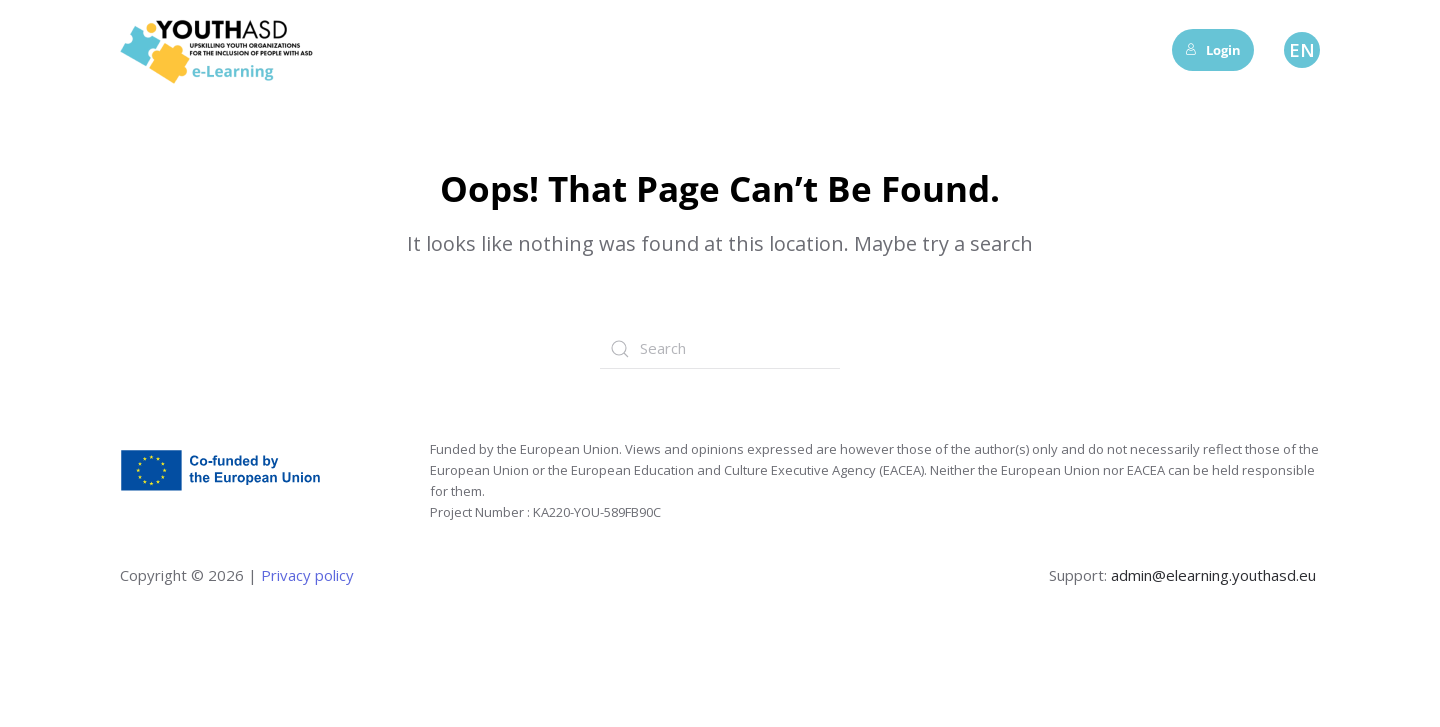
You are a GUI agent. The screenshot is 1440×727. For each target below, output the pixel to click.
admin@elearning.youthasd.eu (1213, 575)
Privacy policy (305, 575)
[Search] (720, 349)
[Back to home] (220, 50)
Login (1213, 50)
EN (1302, 50)
